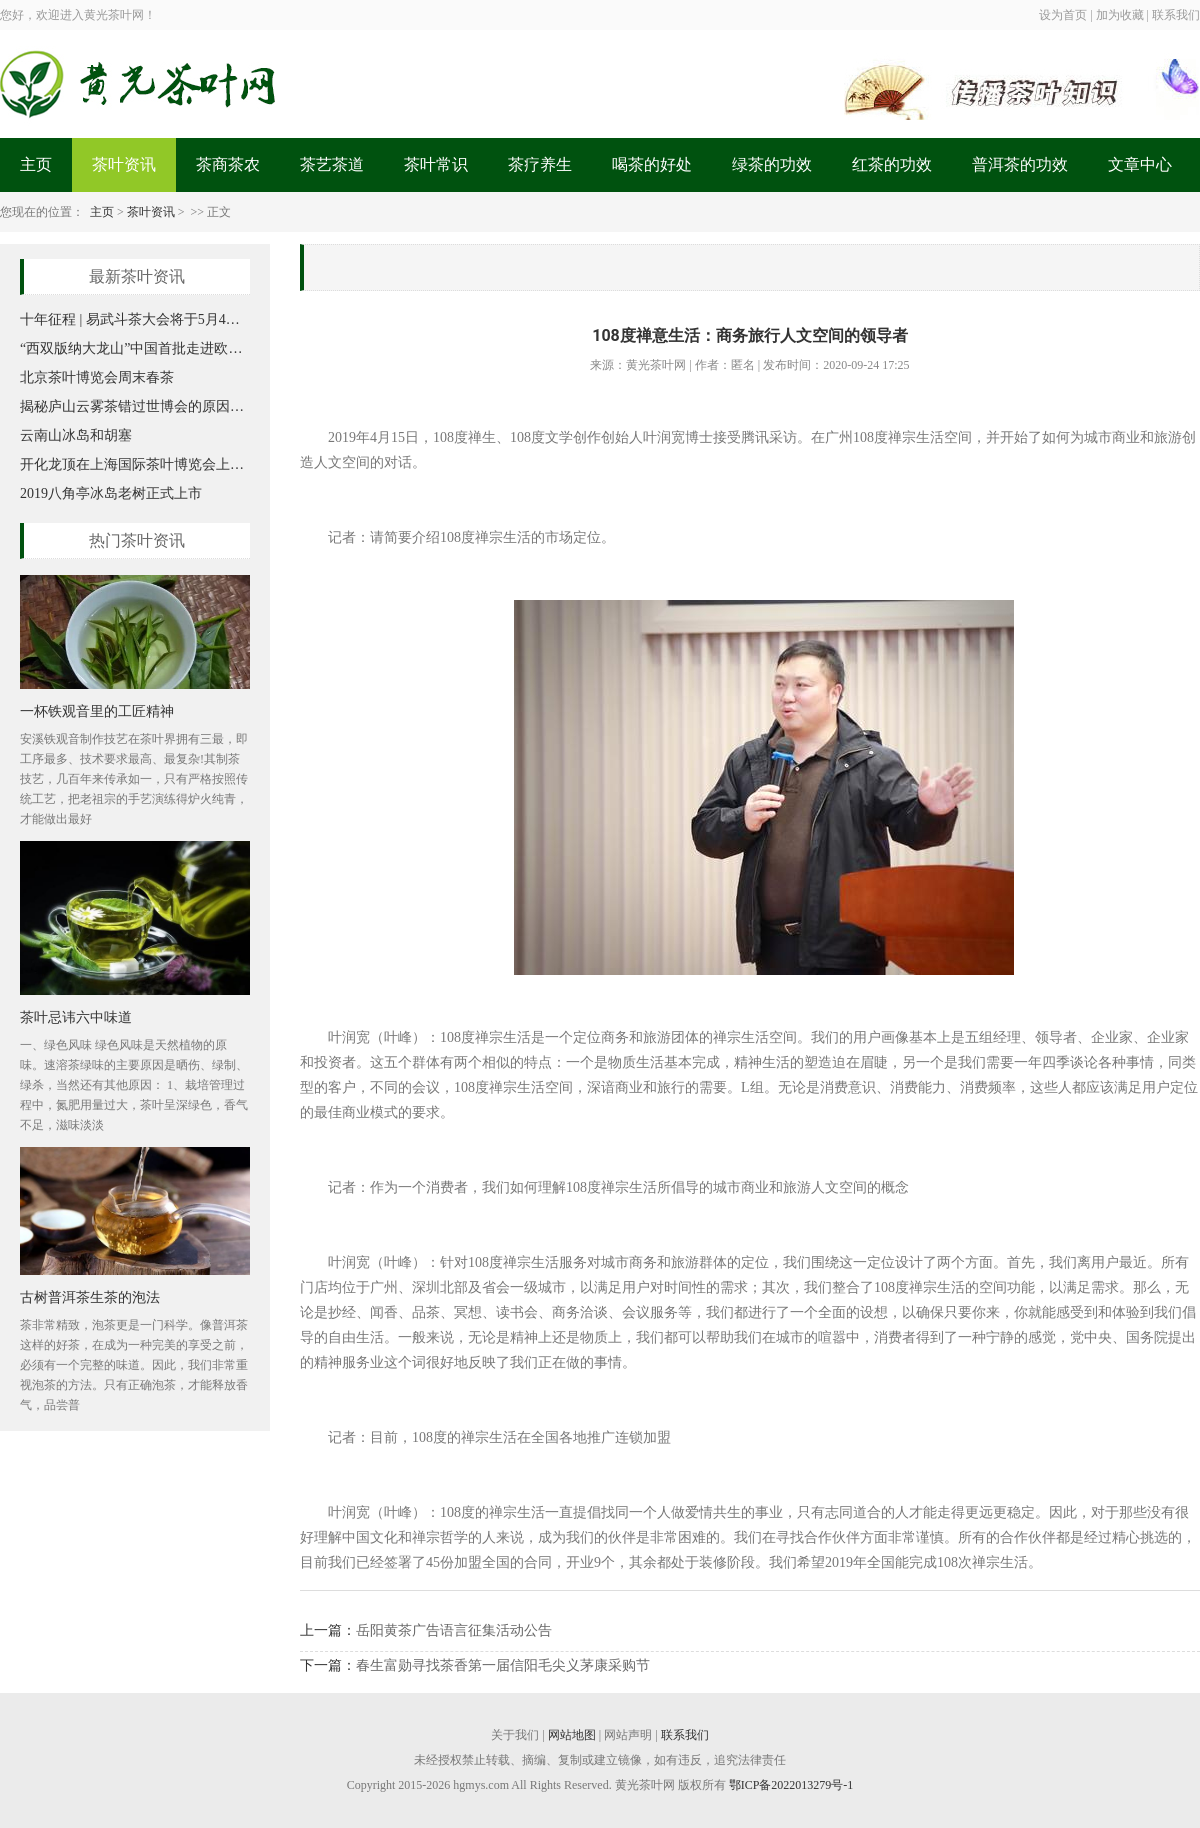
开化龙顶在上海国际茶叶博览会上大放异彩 (135, 464)
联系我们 (685, 1735)
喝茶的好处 (652, 164)
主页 (36, 164)
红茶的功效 (892, 164)
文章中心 (1140, 164)
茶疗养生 (540, 164)
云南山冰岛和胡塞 (76, 435)
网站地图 (572, 1735)
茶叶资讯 (124, 164)
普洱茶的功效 (1020, 164)
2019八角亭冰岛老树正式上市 (111, 493)
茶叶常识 (436, 164)
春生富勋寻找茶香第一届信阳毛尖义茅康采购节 (503, 1665)
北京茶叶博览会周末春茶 (97, 377)
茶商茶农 (228, 164)
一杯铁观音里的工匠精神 (97, 711)
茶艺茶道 (332, 164)
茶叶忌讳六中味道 (76, 1017)
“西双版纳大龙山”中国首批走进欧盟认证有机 (135, 348)
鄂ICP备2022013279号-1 (791, 1785)
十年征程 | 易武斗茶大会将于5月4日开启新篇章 (135, 319)
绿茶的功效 (772, 164)
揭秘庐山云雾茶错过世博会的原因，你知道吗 (135, 406)
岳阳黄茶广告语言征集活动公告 (454, 1630)
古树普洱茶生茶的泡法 (90, 1297)
